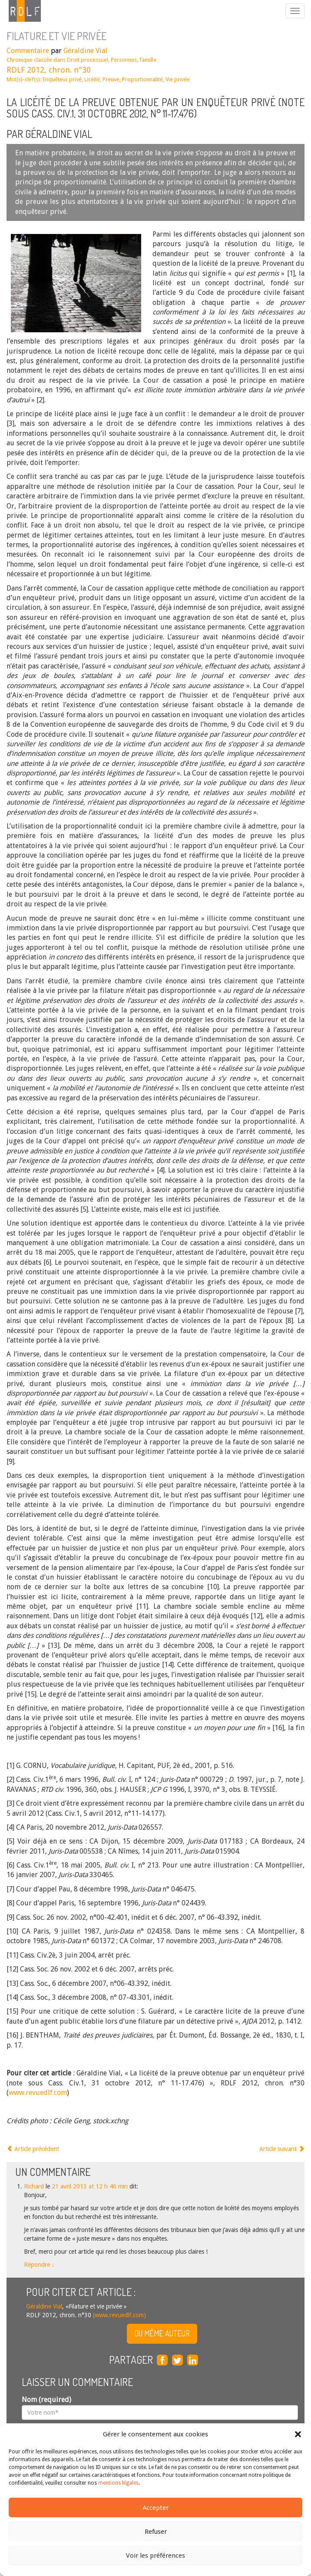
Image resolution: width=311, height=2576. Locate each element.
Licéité (92, 79)
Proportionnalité (142, 79)
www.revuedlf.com (38, 2092)
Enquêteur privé (62, 79)
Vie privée (177, 79)
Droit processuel (87, 60)
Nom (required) (46, 2400)
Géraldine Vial (85, 51)
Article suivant (281, 2148)
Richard (34, 2186)
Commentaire (28, 51)
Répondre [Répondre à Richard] (39, 2264)
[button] (298, 2434)
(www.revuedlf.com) (118, 2315)
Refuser (156, 2532)
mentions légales (118, 2483)
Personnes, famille (133, 60)
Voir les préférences (155, 2555)
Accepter (155, 2508)
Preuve (111, 79)
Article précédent (33, 2148)
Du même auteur (162, 2333)
